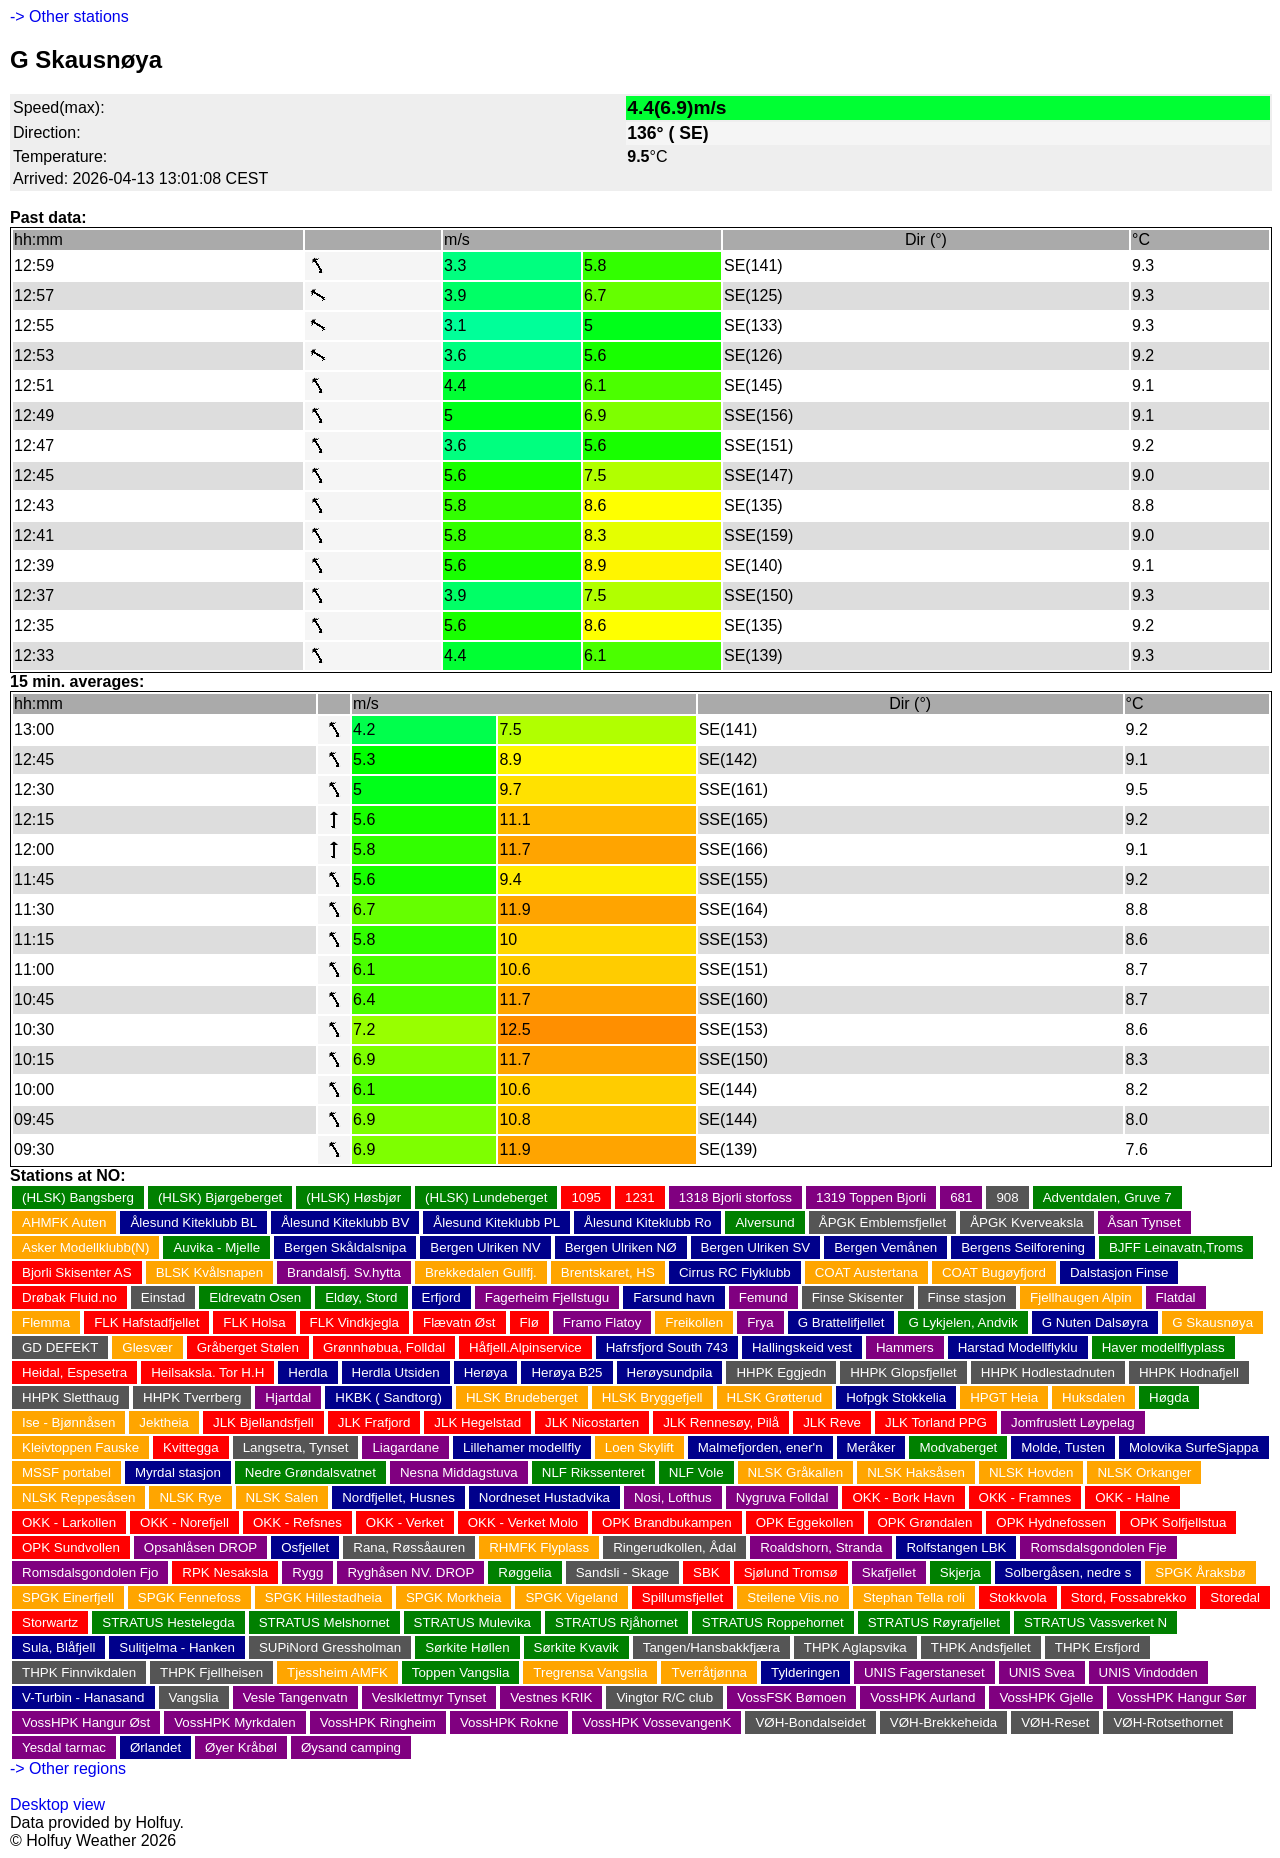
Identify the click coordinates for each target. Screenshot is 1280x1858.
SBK (706, 1572)
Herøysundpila (670, 1372)
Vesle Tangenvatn (295, 1697)
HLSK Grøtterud (775, 1397)
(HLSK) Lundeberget (486, 1197)
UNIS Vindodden (1148, 1672)
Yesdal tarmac (64, 1747)
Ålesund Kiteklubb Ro (647, 1222)
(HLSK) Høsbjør (353, 1197)
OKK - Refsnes (297, 1522)
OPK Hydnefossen (1051, 1522)
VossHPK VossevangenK (656, 1722)
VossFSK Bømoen (791, 1697)
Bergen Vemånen (885, 1247)
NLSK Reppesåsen (78, 1497)
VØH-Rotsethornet (1168, 1722)
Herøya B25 (566, 1372)
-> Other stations (69, 16)
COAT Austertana (866, 1272)
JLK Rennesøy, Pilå (721, 1422)
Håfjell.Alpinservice (525, 1347)
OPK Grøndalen (925, 1522)
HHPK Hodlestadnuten (1048, 1372)
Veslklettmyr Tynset (429, 1697)
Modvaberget (958, 1447)
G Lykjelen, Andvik (962, 1322)
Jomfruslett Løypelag (1073, 1422)
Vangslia (194, 1697)
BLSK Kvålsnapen (209, 1272)
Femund (763, 1297)
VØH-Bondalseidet (810, 1722)
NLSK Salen (282, 1497)
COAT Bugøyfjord (994, 1272)
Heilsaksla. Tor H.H (207, 1372)
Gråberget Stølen (248, 1347)
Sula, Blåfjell (58, 1647)
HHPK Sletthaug (70, 1397)
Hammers (905, 1347)
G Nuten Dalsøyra (1095, 1322)
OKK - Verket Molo (523, 1522)
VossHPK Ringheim (378, 1722)
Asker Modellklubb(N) (85, 1247)
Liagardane (405, 1447)
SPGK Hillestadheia (323, 1597)
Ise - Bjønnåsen (68, 1422)
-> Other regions (68, 1768)
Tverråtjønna (709, 1672)
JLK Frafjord (374, 1422)
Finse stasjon (967, 1297)
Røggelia (524, 1572)
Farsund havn (674, 1297)
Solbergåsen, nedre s (1068, 1572)
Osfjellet (305, 1547)
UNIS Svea (1042, 1672)
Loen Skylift (639, 1447)
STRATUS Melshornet (324, 1622)
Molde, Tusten (1063, 1447)
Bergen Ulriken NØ (621, 1247)
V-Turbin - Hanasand (83, 1697)
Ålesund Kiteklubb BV (345, 1222)
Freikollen (694, 1322)
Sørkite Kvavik (576, 1647)
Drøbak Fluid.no (69, 1297)
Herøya (486, 1372)
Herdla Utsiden (396, 1372)
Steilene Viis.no (793, 1597)
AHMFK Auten (64, 1222)
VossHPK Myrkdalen (234, 1722)
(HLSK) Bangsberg (78, 1197)
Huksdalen (1093, 1397)
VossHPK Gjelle (1046, 1697)
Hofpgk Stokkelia (896, 1397)
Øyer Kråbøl (241, 1747)
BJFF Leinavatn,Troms (1176, 1247)
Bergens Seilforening (1023, 1247)
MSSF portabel (66, 1472)
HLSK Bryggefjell (652, 1397)
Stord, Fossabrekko (1129, 1597)
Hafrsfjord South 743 (667, 1347)
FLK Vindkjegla (354, 1322)
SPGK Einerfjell (68, 1597)
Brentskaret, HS (608, 1272)
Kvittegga (191, 1447)
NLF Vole (696, 1472)
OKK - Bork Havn (903, 1497)
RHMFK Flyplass (539, 1547)
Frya (760, 1322)
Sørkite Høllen (467, 1647)
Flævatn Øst (459, 1322)
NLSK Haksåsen (916, 1472)
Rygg (307, 1572)
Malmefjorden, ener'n (760, 1447)
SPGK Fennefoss (189, 1597)
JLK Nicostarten (592, 1422)
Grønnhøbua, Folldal (384, 1347)
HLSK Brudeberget (522, 1397)
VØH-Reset (1055, 1722)
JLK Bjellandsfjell (263, 1422)
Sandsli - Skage (622, 1572)
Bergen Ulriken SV (756, 1247)
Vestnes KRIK (551, 1697)
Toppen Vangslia (461, 1672)
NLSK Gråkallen (796, 1472)
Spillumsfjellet (682, 1597)
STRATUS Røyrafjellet (934, 1622)
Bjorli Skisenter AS (77, 1272)
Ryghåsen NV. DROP (410, 1572)
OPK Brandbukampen (667, 1522)
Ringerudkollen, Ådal (674, 1547)
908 (1007, 1197)
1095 (586, 1197)
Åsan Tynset (1144, 1222)
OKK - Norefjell (184, 1522)
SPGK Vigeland (571, 1597)
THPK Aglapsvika (855, 1647)
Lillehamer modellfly (522, 1447)
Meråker (871, 1447)
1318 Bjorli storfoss (735, 1197)
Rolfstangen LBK (956, 1547)
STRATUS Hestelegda (168, 1622)
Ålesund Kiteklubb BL (193, 1222)
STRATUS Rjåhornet (616, 1622)
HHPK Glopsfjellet (903, 1372)
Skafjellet (889, 1572)
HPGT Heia (1004, 1397)
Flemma (46, 1322)
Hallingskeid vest (802, 1347)
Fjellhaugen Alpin (1081, 1297)
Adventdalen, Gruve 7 (1107, 1197)
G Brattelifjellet (841, 1322)
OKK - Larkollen (69, 1522)
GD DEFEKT (60, 1347)
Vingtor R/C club (664, 1697)
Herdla (307, 1372)
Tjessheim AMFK (337, 1672)
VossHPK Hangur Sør (1181, 1697)
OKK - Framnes (1025, 1497)
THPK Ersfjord (1097, 1647)
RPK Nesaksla (225, 1572)
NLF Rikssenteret (593, 1472)
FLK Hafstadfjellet (146, 1322)
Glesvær (147, 1347)
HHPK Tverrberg (192, 1397)
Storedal (1235, 1597)
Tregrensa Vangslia (590, 1672)
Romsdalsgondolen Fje (1098, 1547)
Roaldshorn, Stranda (821, 1547)
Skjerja (960, 1572)
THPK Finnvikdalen (79, 1672)
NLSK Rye (190, 1497)
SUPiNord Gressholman (330, 1647)
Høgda (1169, 1397)
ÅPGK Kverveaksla (1026, 1222)
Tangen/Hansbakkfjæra (711, 1647)
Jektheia (164, 1422)
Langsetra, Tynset (296, 1447)
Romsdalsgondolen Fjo (90, 1572)
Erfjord (441, 1297)
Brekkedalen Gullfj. (481, 1272)
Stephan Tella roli (914, 1597)
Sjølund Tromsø (791, 1572)
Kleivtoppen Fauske (80, 1447)
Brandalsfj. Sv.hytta (344, 1272)
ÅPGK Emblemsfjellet (882, 1222)
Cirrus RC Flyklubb (735, 1272)
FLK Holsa (254, 1322)
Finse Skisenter (858, 1297)
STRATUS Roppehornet (773, 1622)
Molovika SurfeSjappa (1194, 1447)
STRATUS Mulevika (473, 1622)
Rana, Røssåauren (409, 1547)
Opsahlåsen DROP (200, 1547)
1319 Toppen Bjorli (871, 1197)
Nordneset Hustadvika (544, 1497)
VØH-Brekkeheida (943, 1722)
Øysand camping (351, 1747)
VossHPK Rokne (509, 1722)
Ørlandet (155, 1747)
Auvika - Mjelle (216, 1247)
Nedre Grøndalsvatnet (310, 1472)
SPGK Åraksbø (1200, 1572)
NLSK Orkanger (1144, 1472)
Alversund (764, 1222)
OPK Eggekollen (805, 1522)
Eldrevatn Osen (255, 1297)
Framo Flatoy (602, 1322)
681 (961, 1197)
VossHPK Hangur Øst (86, 1722)
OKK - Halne (1132, 1497)
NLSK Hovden (1031, 1472)
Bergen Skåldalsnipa (345, 1247)
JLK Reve (832, 1422)
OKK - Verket (405, 1522)
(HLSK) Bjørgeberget (220, 1197)
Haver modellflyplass (1163, 1347)
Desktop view (57, 1804)
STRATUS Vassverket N (1095, 1622)
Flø (529, 1322)
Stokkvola (1018, 1597)
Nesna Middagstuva (459, 1472)
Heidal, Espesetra (74, 1372)
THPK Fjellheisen (211, 1672)
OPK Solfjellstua (1178, 1522)
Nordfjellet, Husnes (398, 1497)
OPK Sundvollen (71, 1547)
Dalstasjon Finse (1119, 1272)
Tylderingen (805, 1672)
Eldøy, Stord (361, 1297)
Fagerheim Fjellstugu (547, 1297)
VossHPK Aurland (922, 1697)
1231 (640, 1197)
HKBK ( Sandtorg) (388, 1397)
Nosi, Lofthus (673, 1497)
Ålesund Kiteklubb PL (496, 1222)
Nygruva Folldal (782, 1497)
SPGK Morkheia (454, 1597)
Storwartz (50, 1622)
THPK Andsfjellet (981, 1647)
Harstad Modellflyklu (1018, 1347)
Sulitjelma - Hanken (177, 1647)
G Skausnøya (1212, 1322)
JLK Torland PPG (936, 1422)
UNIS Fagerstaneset (924, 1672)
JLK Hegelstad (477, 1422)
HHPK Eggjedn (781, 1372)
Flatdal (1176, 1297)
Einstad (163, 1297)
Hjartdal (288, 1397)
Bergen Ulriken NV (485, 1247)
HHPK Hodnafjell (1189, 1372)
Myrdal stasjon (178, 1472)
